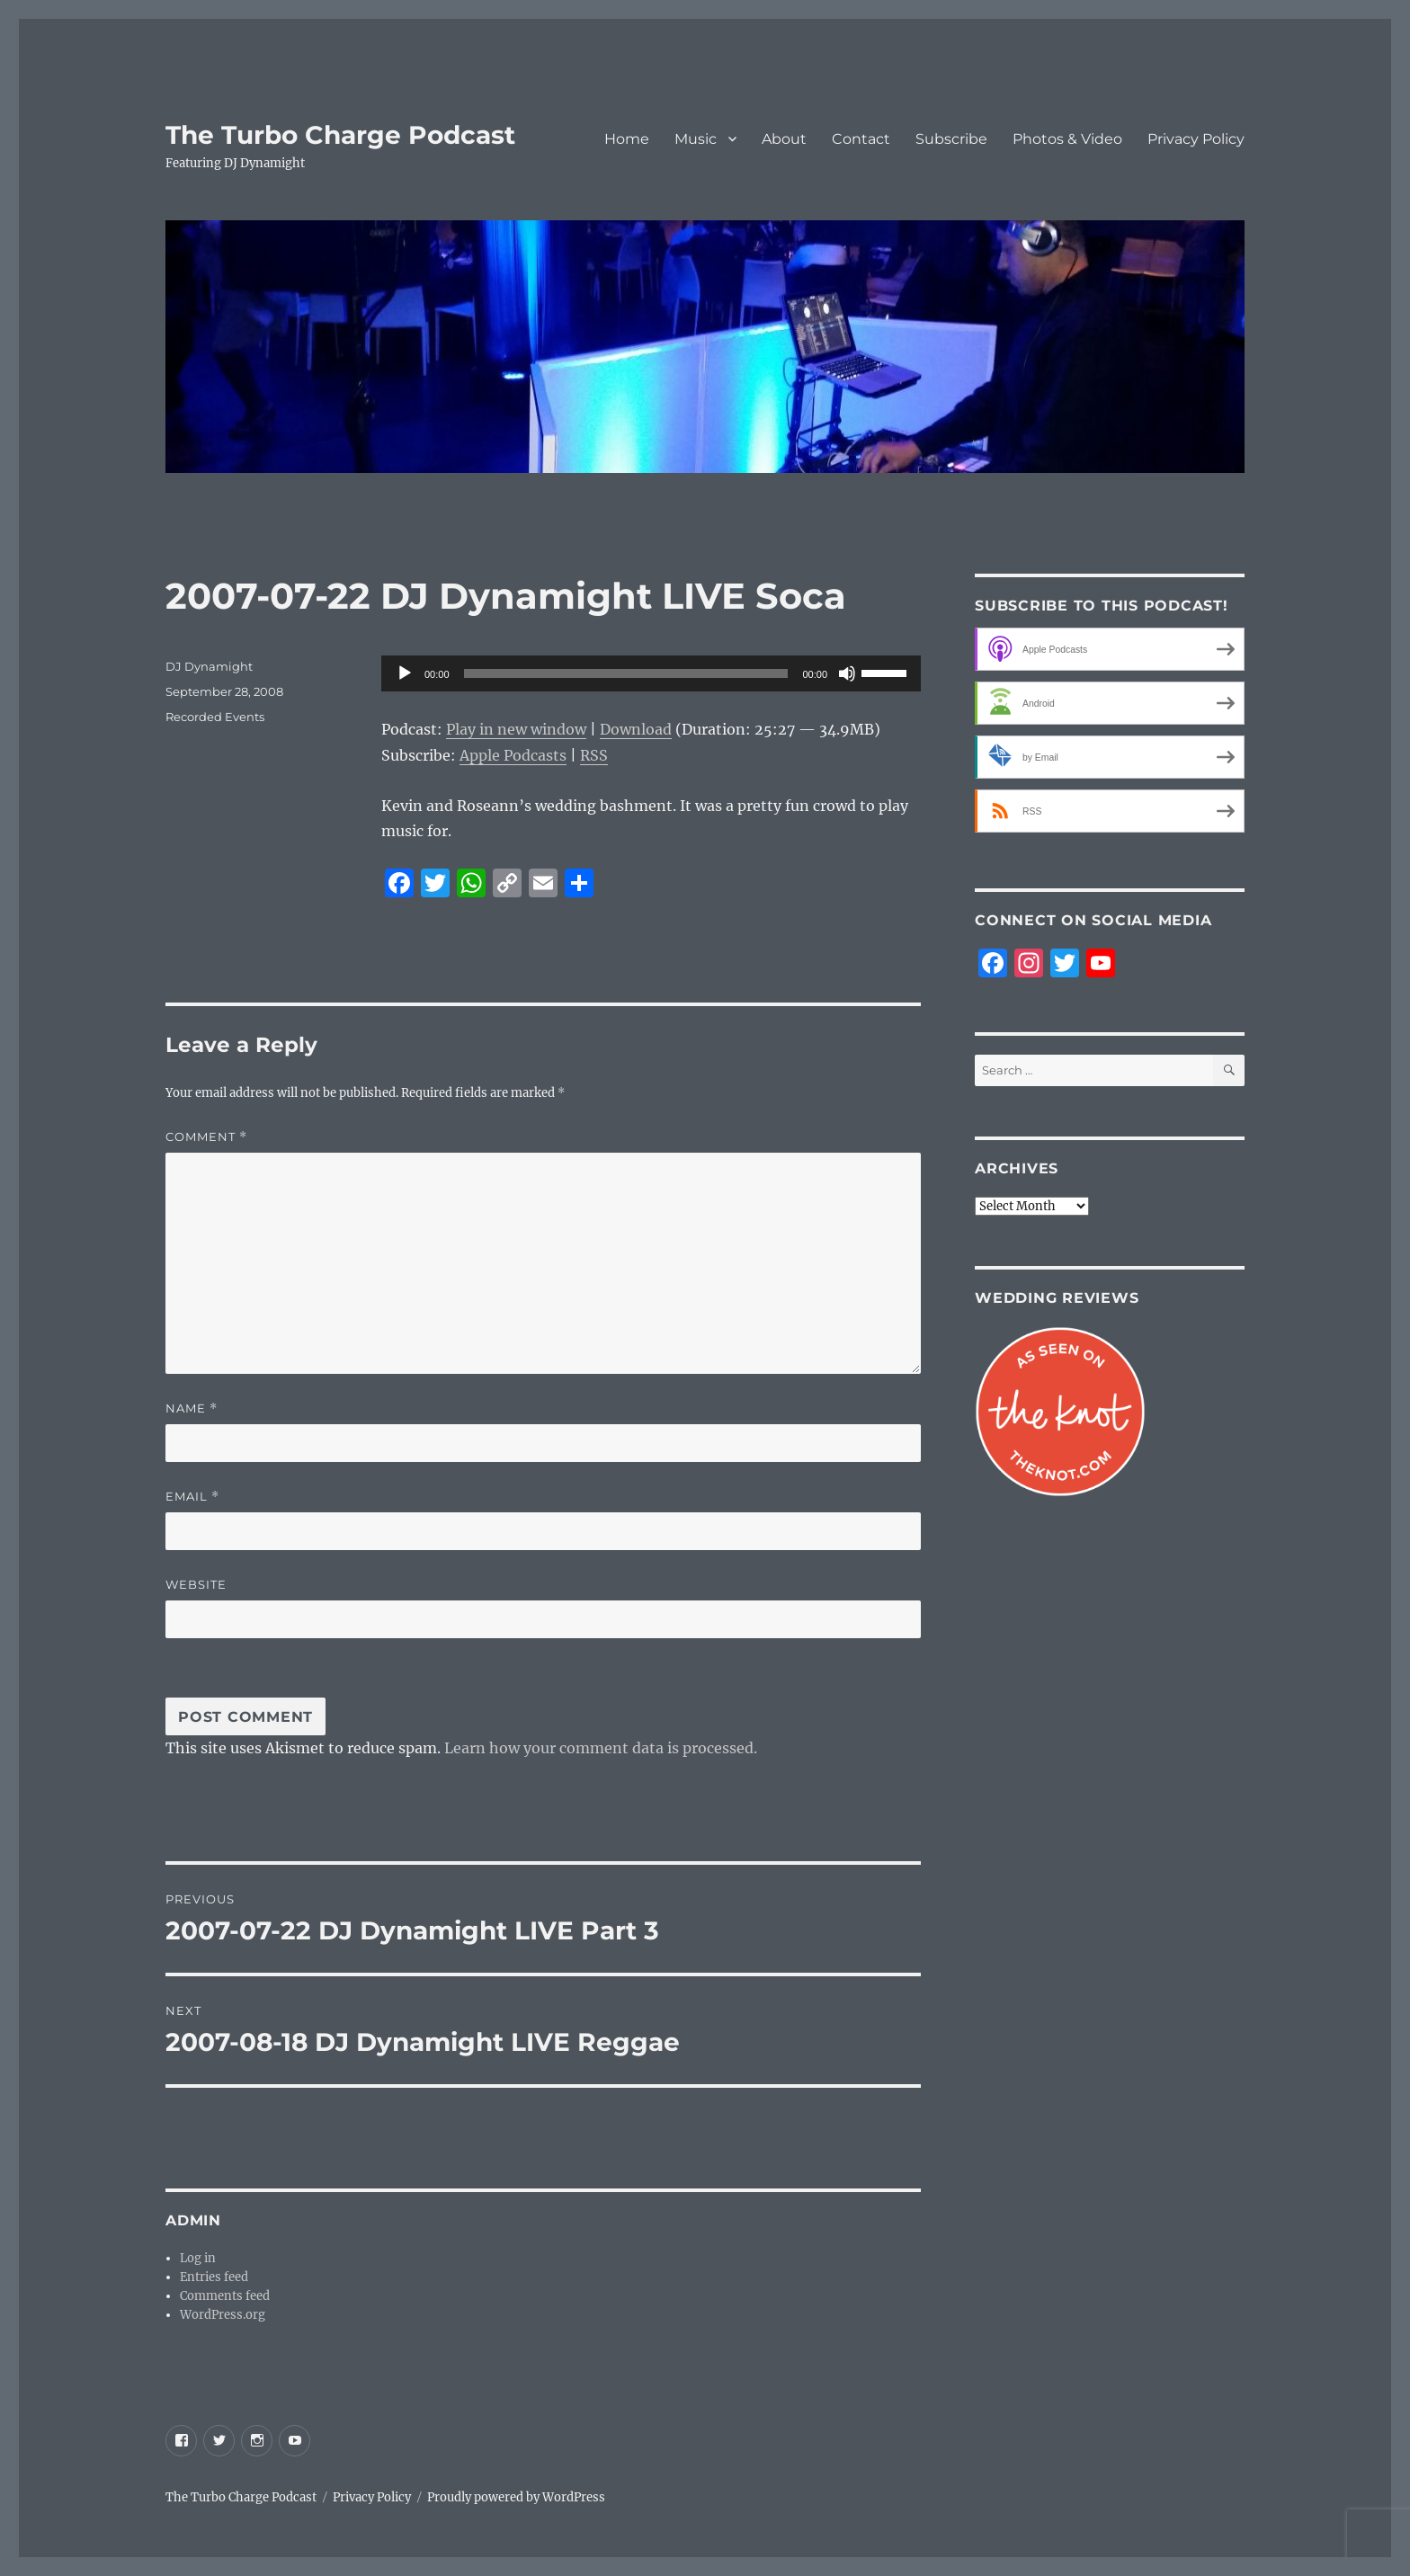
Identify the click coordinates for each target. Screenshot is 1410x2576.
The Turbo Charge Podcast (340, 135)
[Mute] (847, 673)
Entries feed (214, 2277)
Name (191, 1408)
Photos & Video (1067, 138)
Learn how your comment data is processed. (600, 1748)
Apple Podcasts (513, 755)
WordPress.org (222, 2314)
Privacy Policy (1196, 138)
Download (636, 729)
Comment (206, 1137)
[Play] (405, 673)
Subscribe (951, 138)
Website (196, 1584)
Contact (861, 138)
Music (695, 138)
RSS (594, 755)
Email (192, 1496)
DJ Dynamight (209, 666)
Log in (198, 2258)
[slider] (626, 673)
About (784, 138)
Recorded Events (214, 716)
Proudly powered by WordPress (516, 2497)
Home (626, 138)
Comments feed (225, 2296)
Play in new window (516, 729)
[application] (651, 673)
